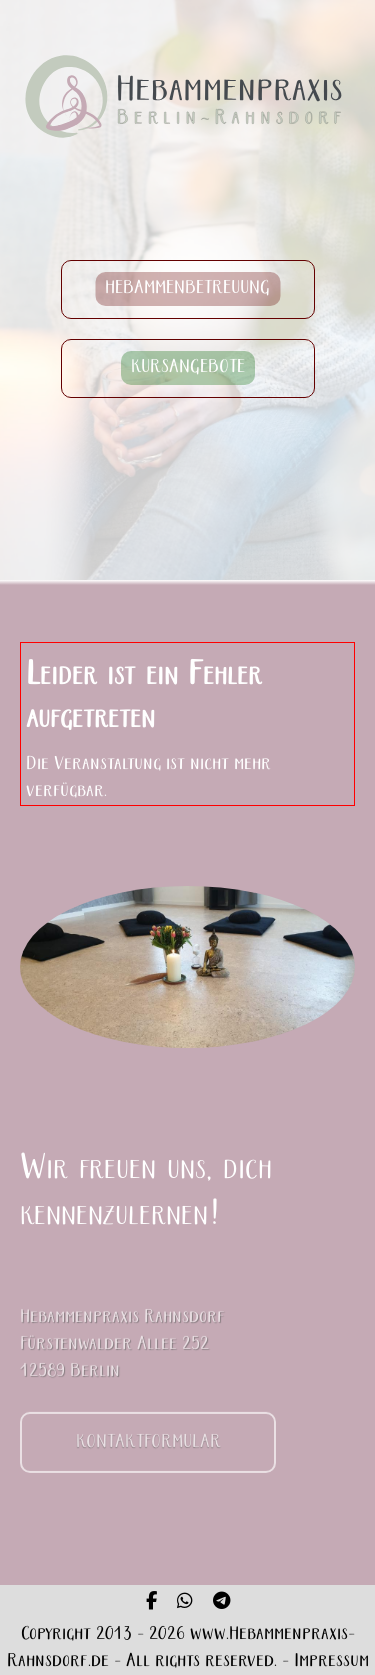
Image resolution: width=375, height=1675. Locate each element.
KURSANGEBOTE (188, 368)
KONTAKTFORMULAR (148, 1450)
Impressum (331, 1661)
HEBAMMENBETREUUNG (187, 289)
